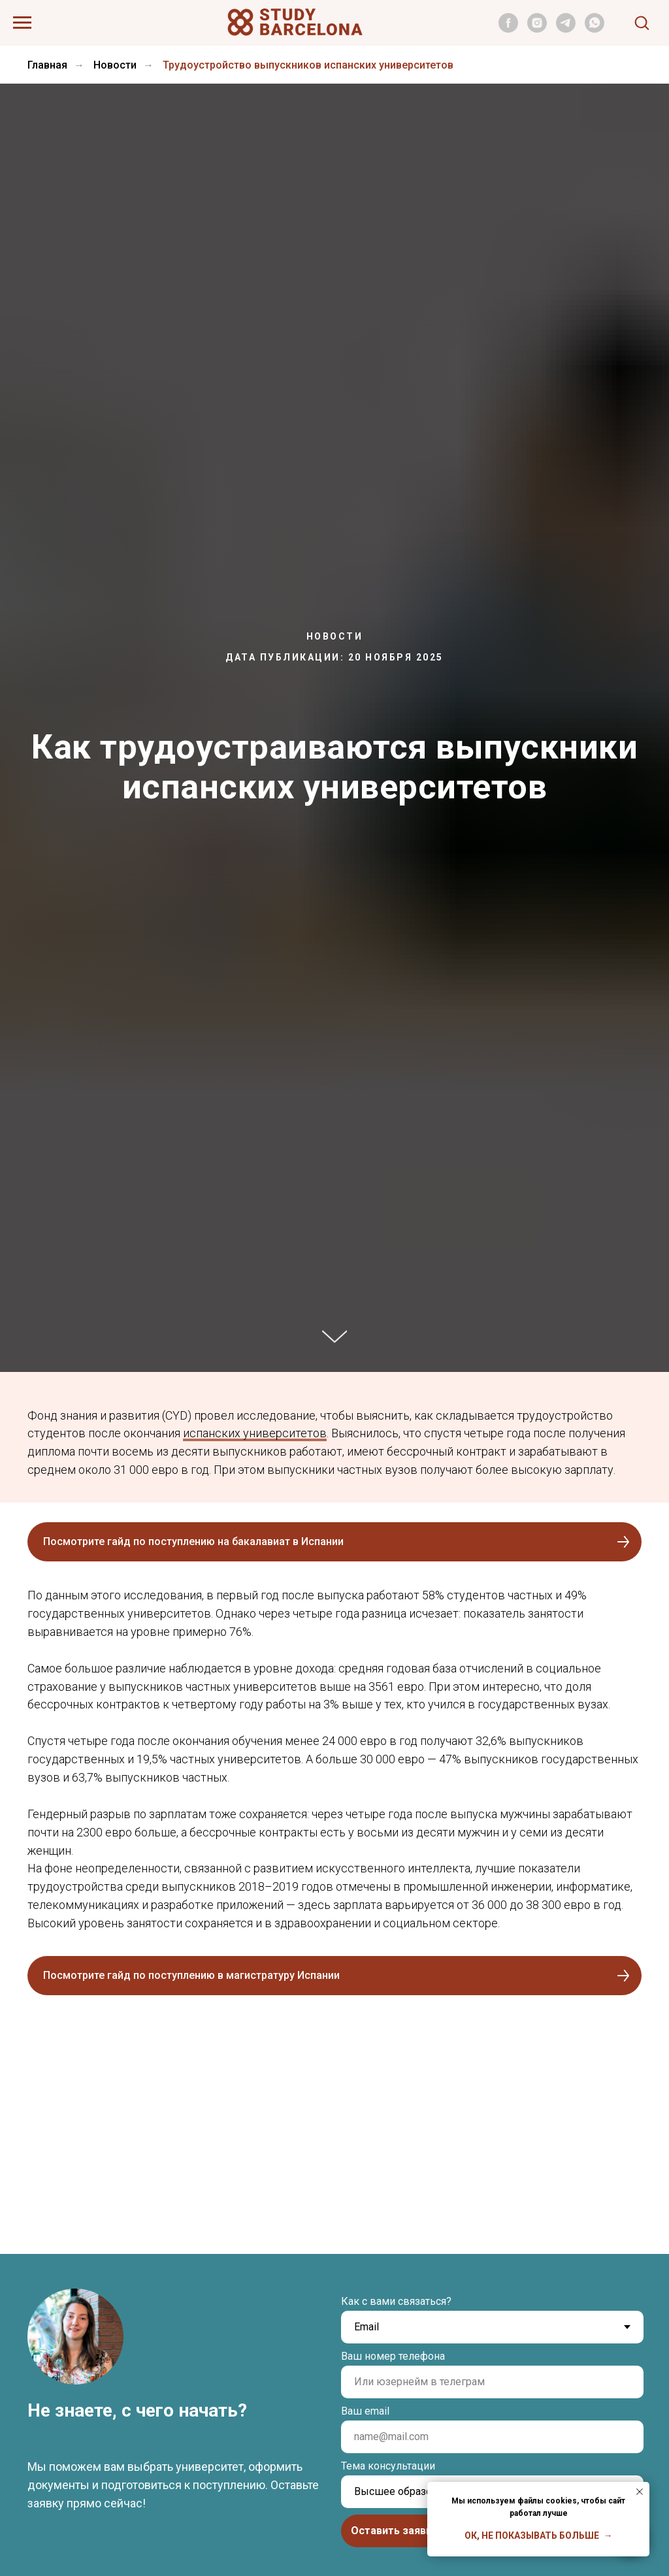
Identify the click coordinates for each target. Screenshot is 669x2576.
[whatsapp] (594, 29)
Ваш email (365, 2411)
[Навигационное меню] (22, 22)
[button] (641, 22)
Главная (47, 65)
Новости (115, 65)
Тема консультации (388, 2466)
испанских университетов (255, 1433)
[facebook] (508, 29)
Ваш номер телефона (393, 2356)
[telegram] (566, 29)
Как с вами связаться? (396, 2301)
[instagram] (537, 29)
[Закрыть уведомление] (639, 2491)
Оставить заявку (394, 2530)
